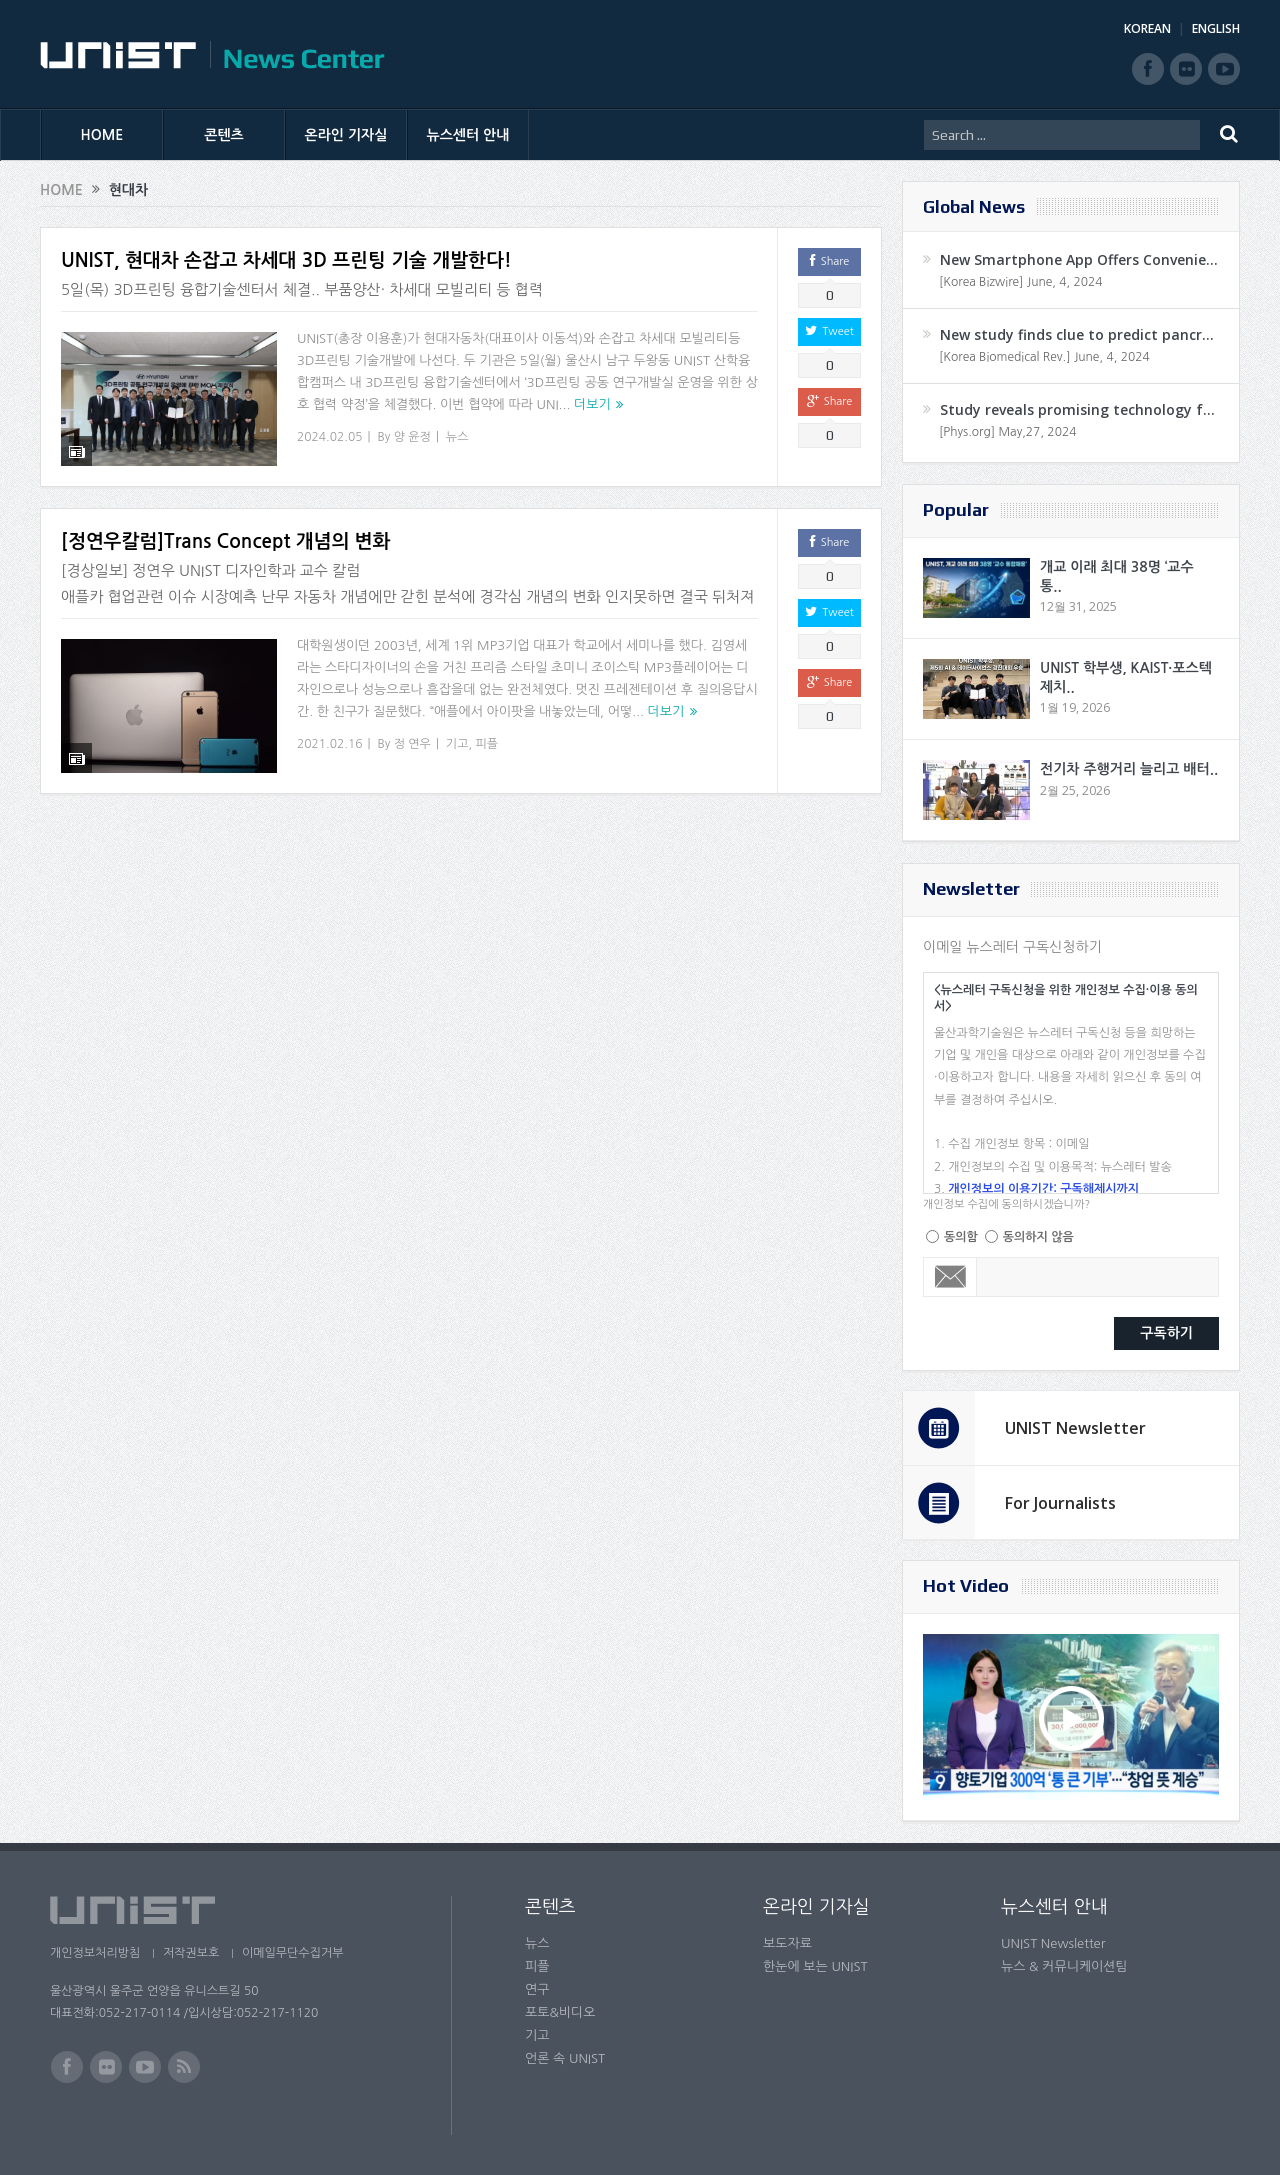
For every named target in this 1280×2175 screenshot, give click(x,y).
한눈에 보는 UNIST (815, 1966)
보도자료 (787, 1943)
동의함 (961, 1237)
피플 (486, 740)
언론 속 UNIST (565, 2058)
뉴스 (457, 437)
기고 (457, 740)
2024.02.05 (329, 437)
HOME (102, 135)
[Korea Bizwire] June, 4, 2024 (1021, 282)
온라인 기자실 (346, 135)
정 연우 (412, 740)
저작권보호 (193, 1953)
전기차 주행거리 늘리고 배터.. (1129, 769)
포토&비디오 (560, 2012)
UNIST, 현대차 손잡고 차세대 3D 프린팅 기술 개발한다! (286, 260)
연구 (537, 1989)
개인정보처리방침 (95, 1953)
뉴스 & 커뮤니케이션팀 (1064, 1966)
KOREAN (1147, 28)
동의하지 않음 (1038, 1237)
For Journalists (1060, 1503)
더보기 (592, 404)
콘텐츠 (223, 135)
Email (950, 1277)
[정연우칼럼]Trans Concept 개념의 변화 (225, 537)
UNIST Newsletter (1075, 1428)
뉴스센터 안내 (468, 135)
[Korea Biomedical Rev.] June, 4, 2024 (1044, 357)
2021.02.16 (329, 740)
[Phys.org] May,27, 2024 (1007, 432)
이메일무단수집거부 (298, 1953)
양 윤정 (412, 437)
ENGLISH (1216, 28)
